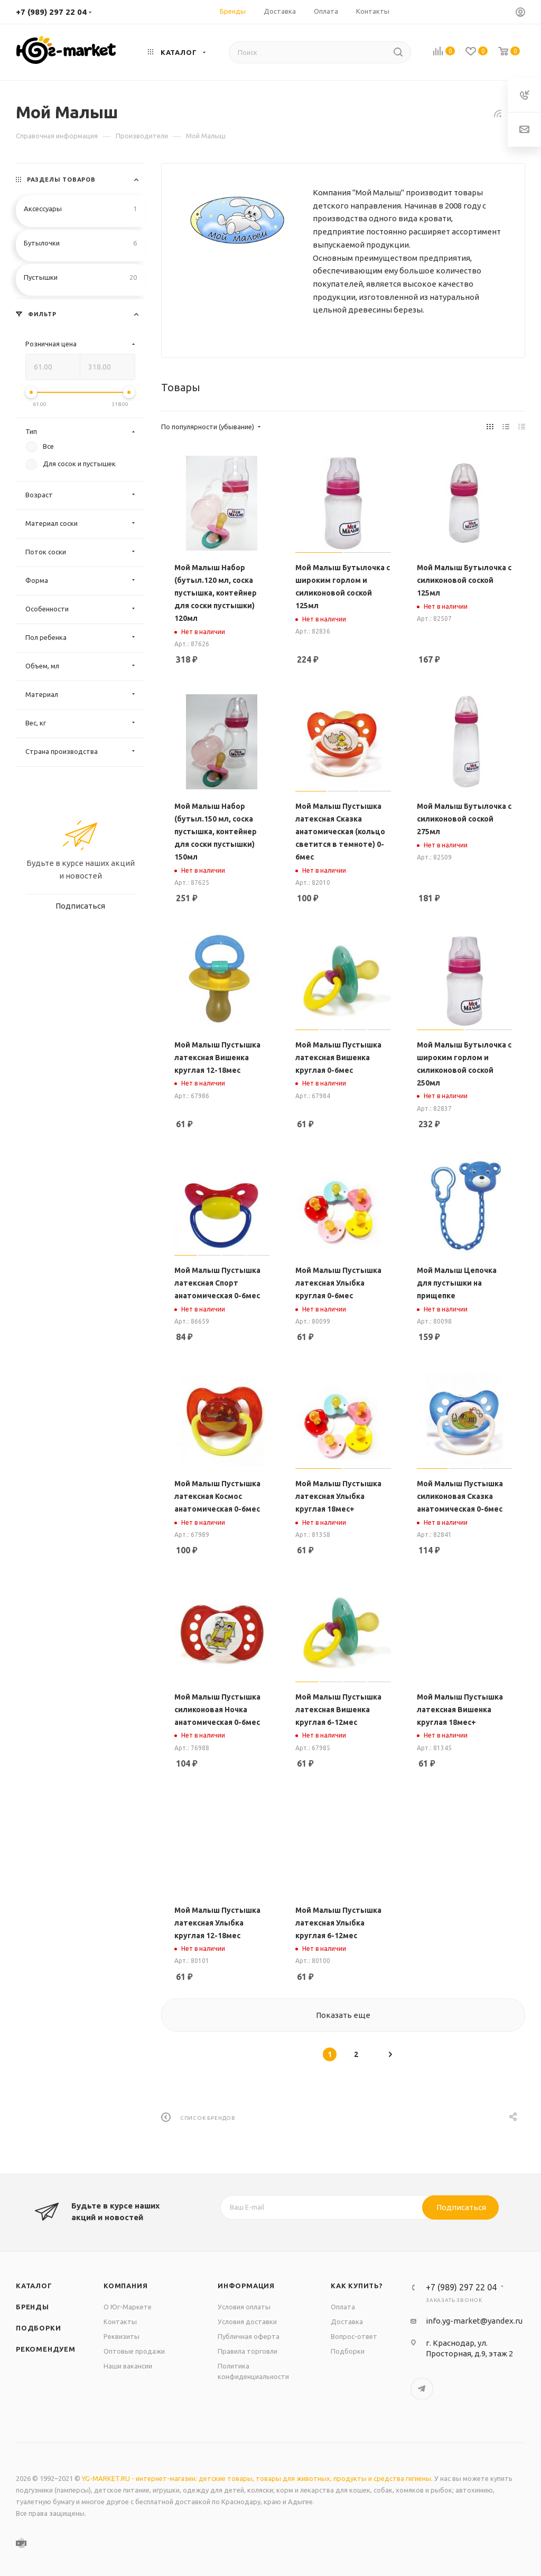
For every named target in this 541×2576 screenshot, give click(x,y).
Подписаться (461, 2207)
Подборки (38, 2328)
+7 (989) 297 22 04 (51, 11)
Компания (125, 2285)
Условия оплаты (244, 2306)
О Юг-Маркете (128, 2306)
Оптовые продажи (134, 2351)
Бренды (32, 2306)
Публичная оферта (248, 2336)
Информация (246, 2285)
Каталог (34, 2285)
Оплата (343, 2306)
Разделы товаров (61, 179)
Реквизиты (121, 2336)
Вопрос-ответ (354, 2336)
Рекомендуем (46, 2349)
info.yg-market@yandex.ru (474, 2320)
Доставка (347, 2321)
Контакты (120, 2321)
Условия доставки (247, 2321)
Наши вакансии (128, 2366)
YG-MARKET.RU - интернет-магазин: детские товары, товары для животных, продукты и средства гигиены (256, 2478)
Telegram (422, 2388)
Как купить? (357, 2285)
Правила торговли (247, 2351)
